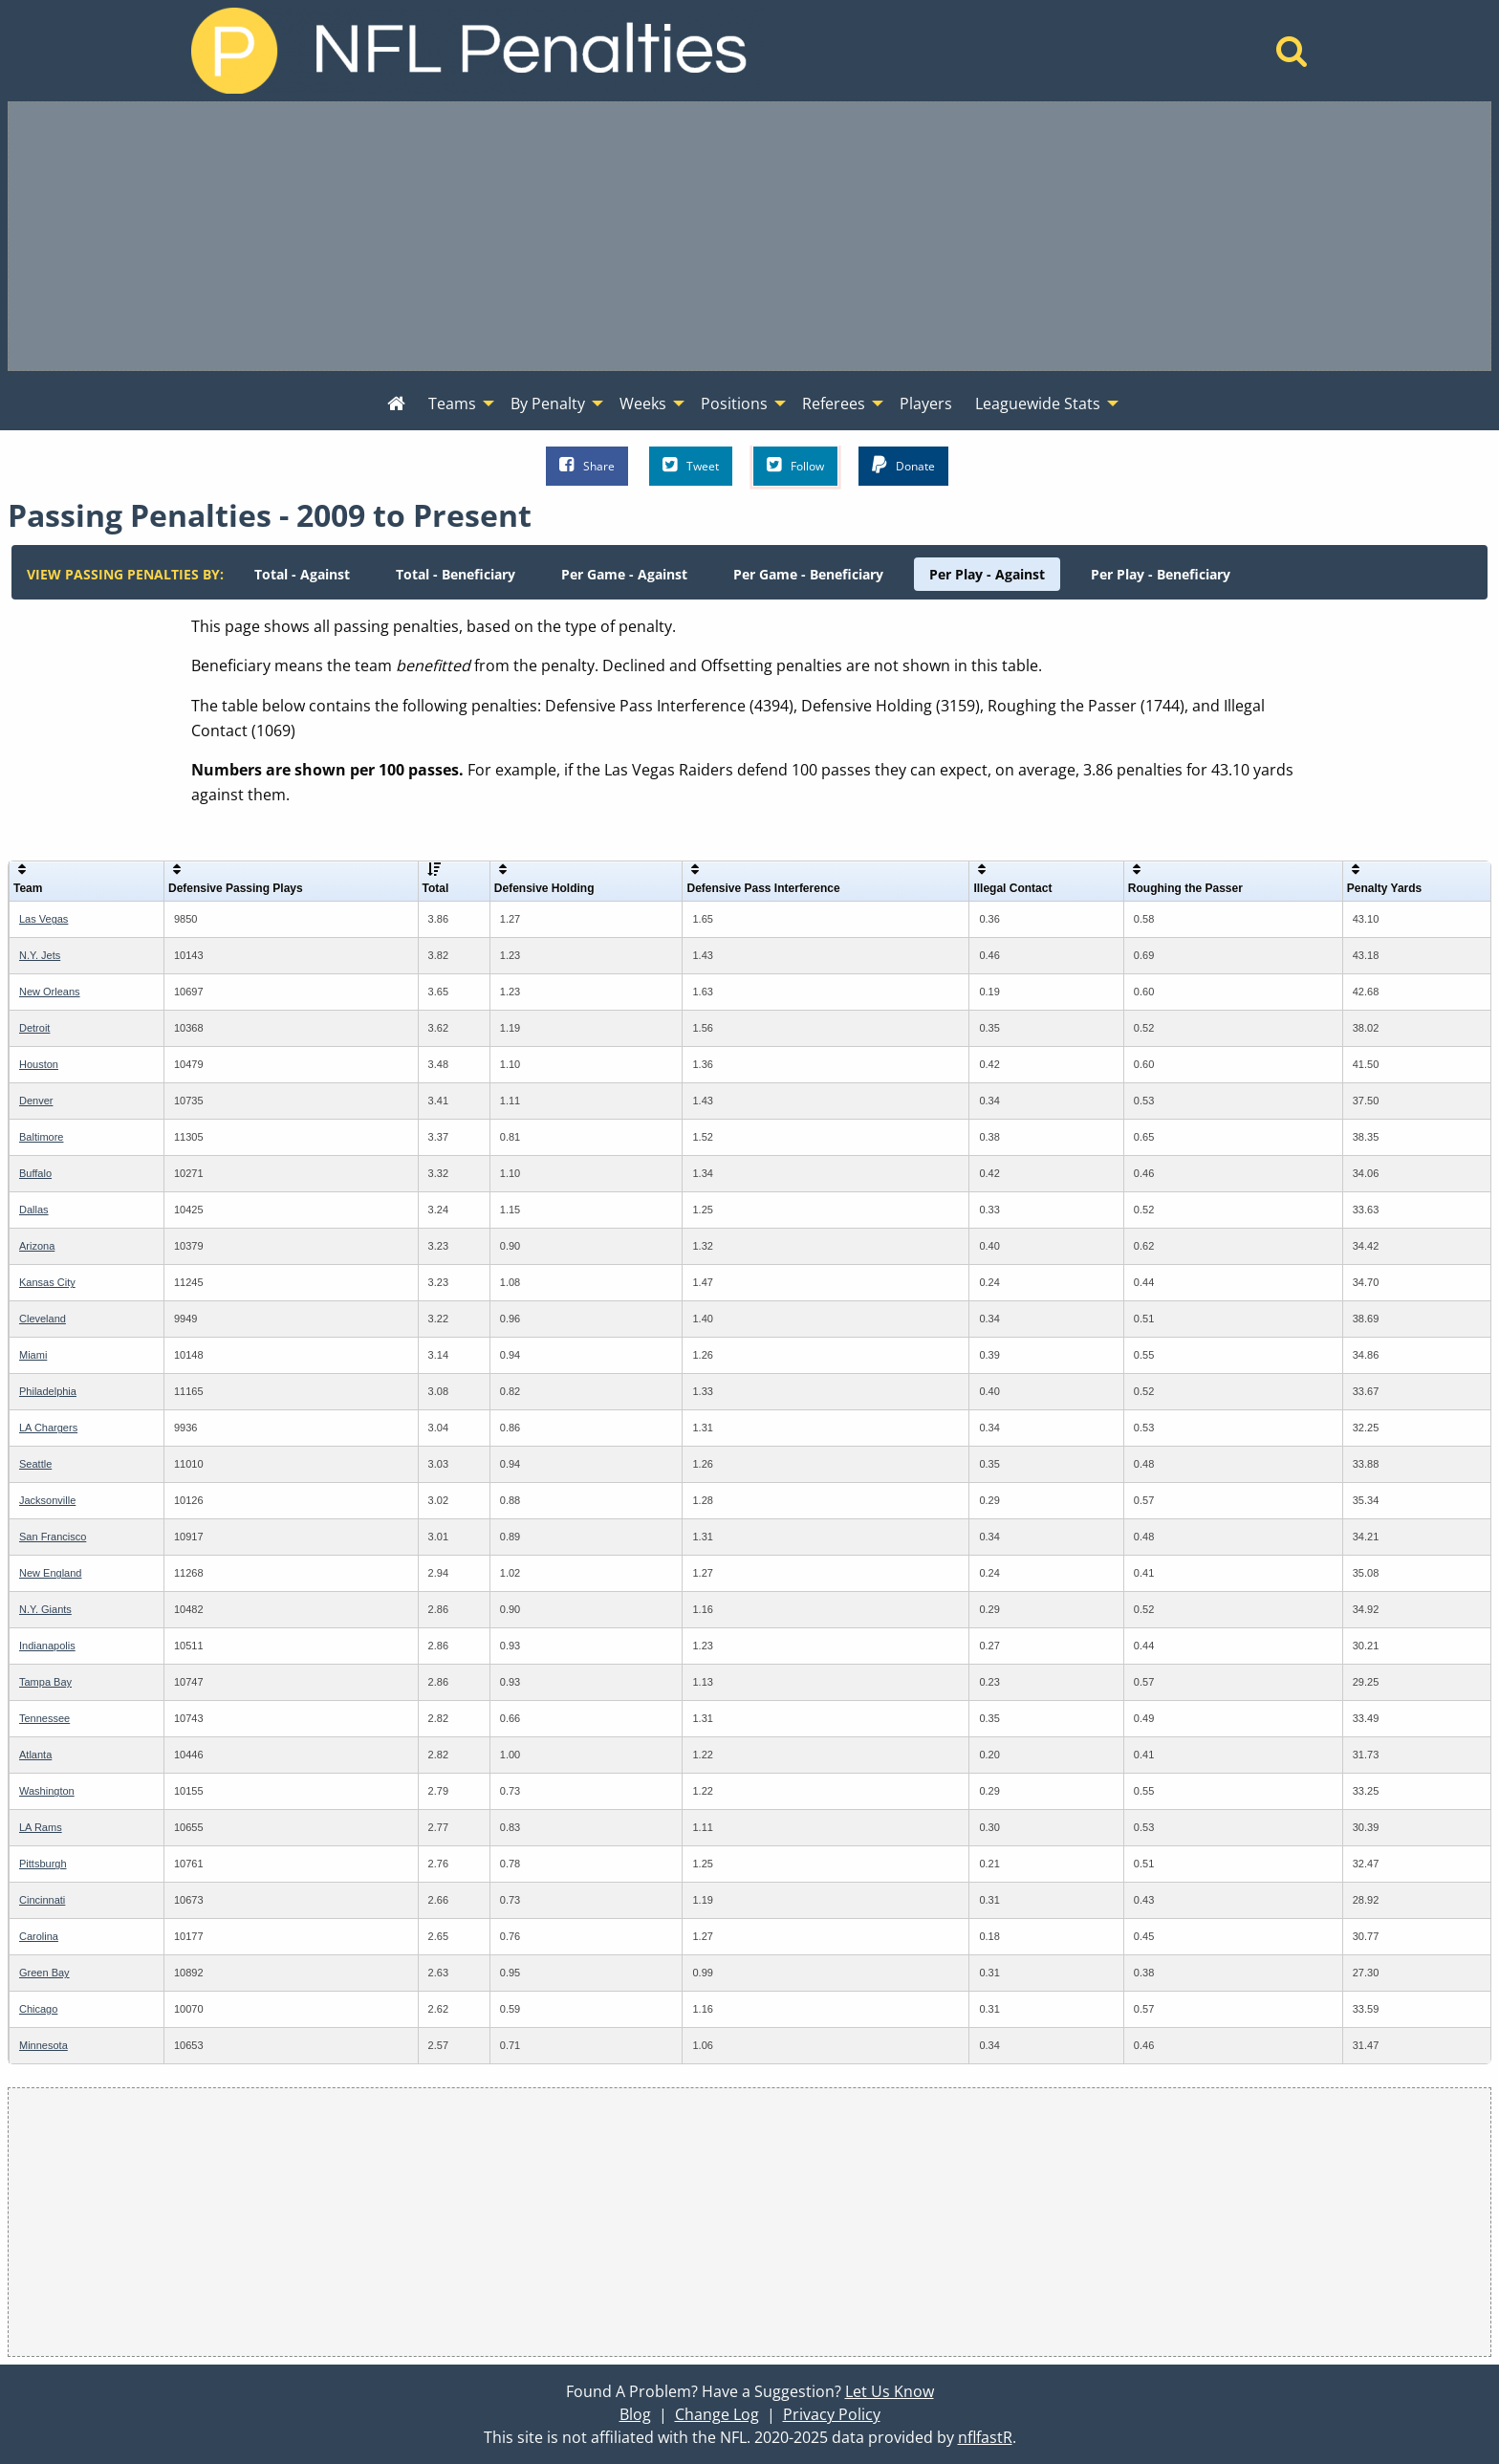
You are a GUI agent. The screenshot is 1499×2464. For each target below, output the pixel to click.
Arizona (36, 1246)
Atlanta (35, 1754)
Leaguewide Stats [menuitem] (1037, 403)
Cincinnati (42, 1900)
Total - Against (302, 574)
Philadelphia (47, 1391)
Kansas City (47, 1282)
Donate (903, 465)
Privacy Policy (831, 2414)
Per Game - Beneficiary (808, 574)
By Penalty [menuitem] (548, 403)
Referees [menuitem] (833, 403)
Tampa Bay (45, 1682)
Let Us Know (889, 2391)
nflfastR (985, 2437)
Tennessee (44, 1718)
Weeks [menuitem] (642, 403)
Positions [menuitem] (734, 403)
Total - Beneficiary (455, 574)
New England (50, 1573)
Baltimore (41, 1137)
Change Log (717, 2414)
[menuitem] (396, 404)
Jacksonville (47, 1500)
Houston (38, 1064)
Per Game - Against (624, 574)
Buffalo (35, 1173)
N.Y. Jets (39, 955)
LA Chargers (48, 1427)
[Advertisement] (749, 236)
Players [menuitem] (926, 403)
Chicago (38, 2009)
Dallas (34, 1209)
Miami (33, 1355)
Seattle (35, 1464)
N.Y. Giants (45, 1609)
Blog (635, 2414)
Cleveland (42, 1318)
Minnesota (43, 2045)
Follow (795, 465)
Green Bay (44, 1972)
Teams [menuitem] (452, 403)
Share (587, 465)
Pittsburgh (43, 1863)
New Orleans (49, 991)
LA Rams (40, 1827)
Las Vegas (43, 919)
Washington (47, 1791)
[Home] (1292, 56)
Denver (36, 1100)
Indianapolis (47, 1645)
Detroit (34, 1028)
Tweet (691, 465)
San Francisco (52, 1536)
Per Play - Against (987, 574)
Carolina (38, 1936)
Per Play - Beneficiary (1160, 574)
